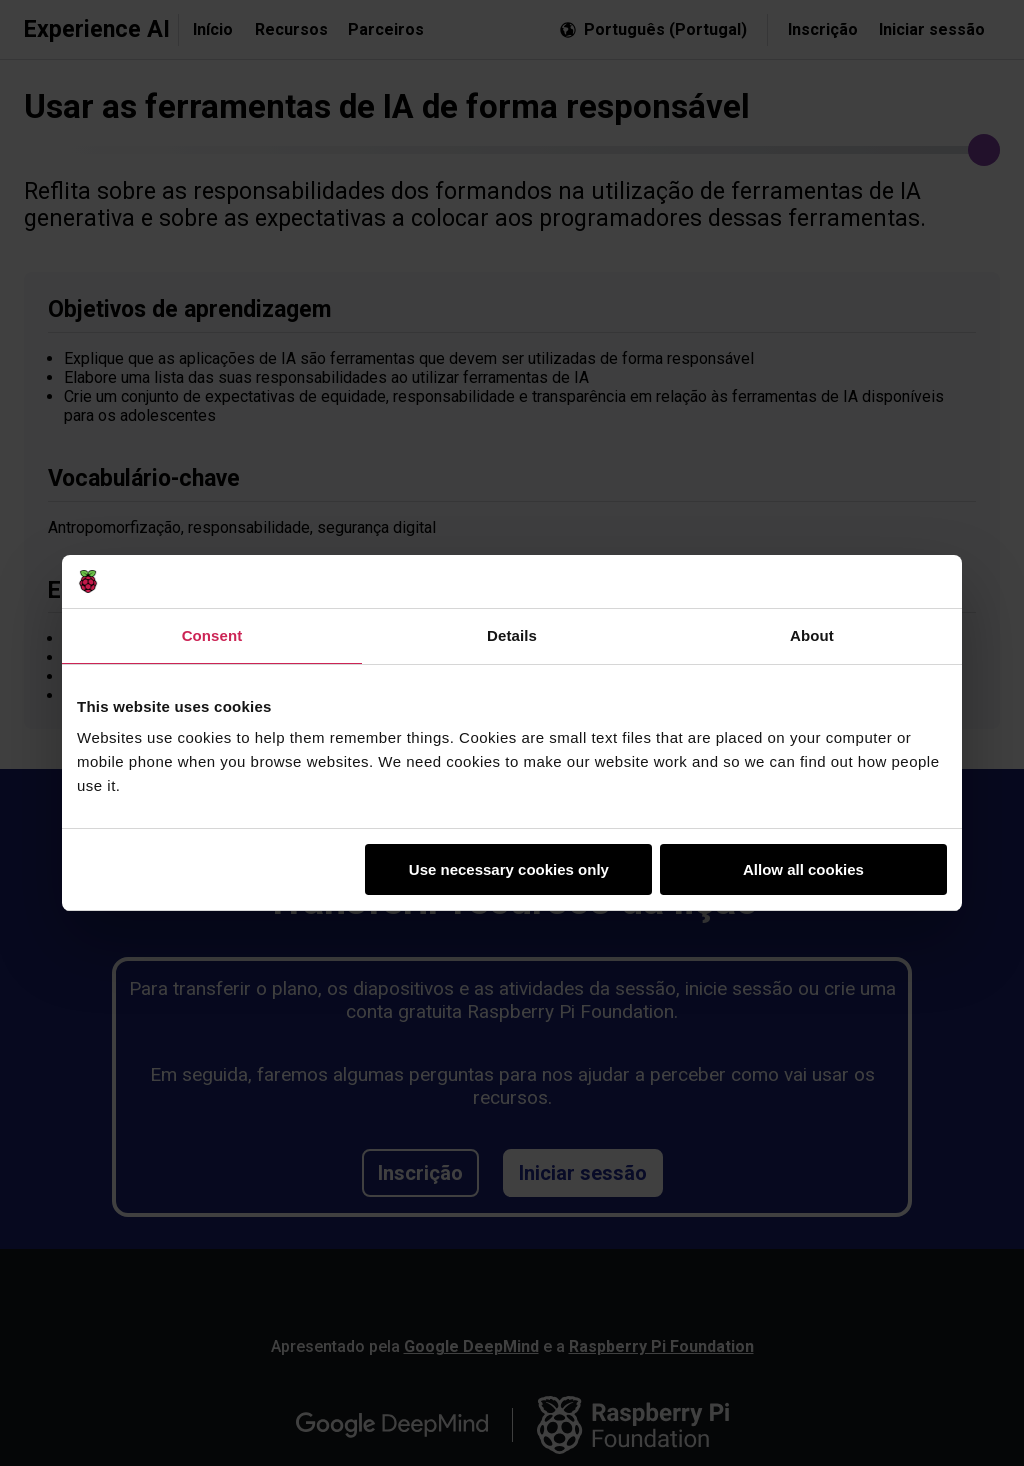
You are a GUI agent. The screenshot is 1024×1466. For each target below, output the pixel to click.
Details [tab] (512, 635)
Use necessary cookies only (509, 869)
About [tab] (812, 635)
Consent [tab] (212, 635)
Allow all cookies (803, 869)
